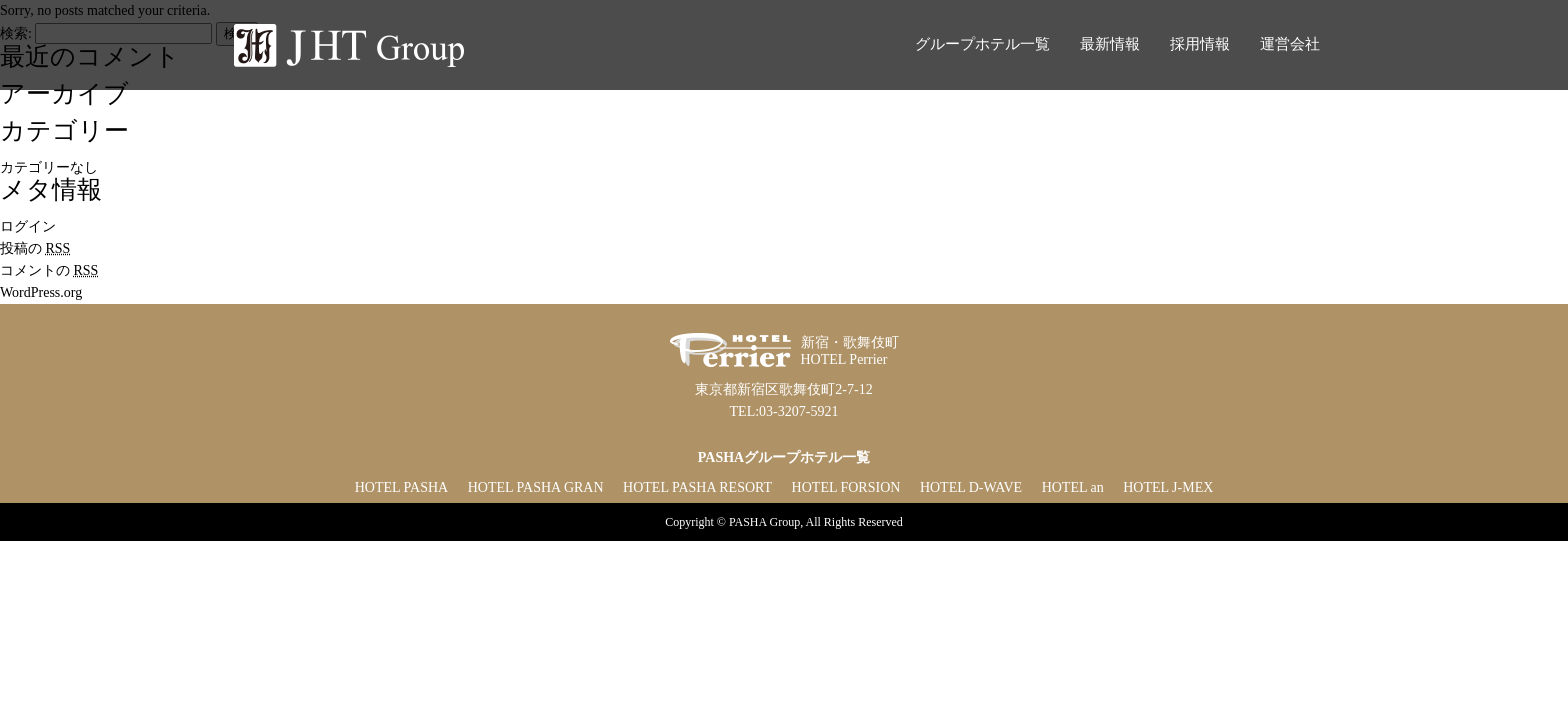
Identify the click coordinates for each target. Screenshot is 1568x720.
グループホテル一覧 (982, 44)
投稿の (35, 248)
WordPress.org (41, 292)
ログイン (28, 226)
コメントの (49, 270)
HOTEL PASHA (401, 487)
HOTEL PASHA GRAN (536, 487)
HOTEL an (1073, 487)
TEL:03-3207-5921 (784, 411)
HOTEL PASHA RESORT (697, 487)
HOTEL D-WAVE (971, 487)
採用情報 (1200, 44)
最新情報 (1110, 44)
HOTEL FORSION (846, 487)
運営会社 (1290, 44)
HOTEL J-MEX (1168, 487)
